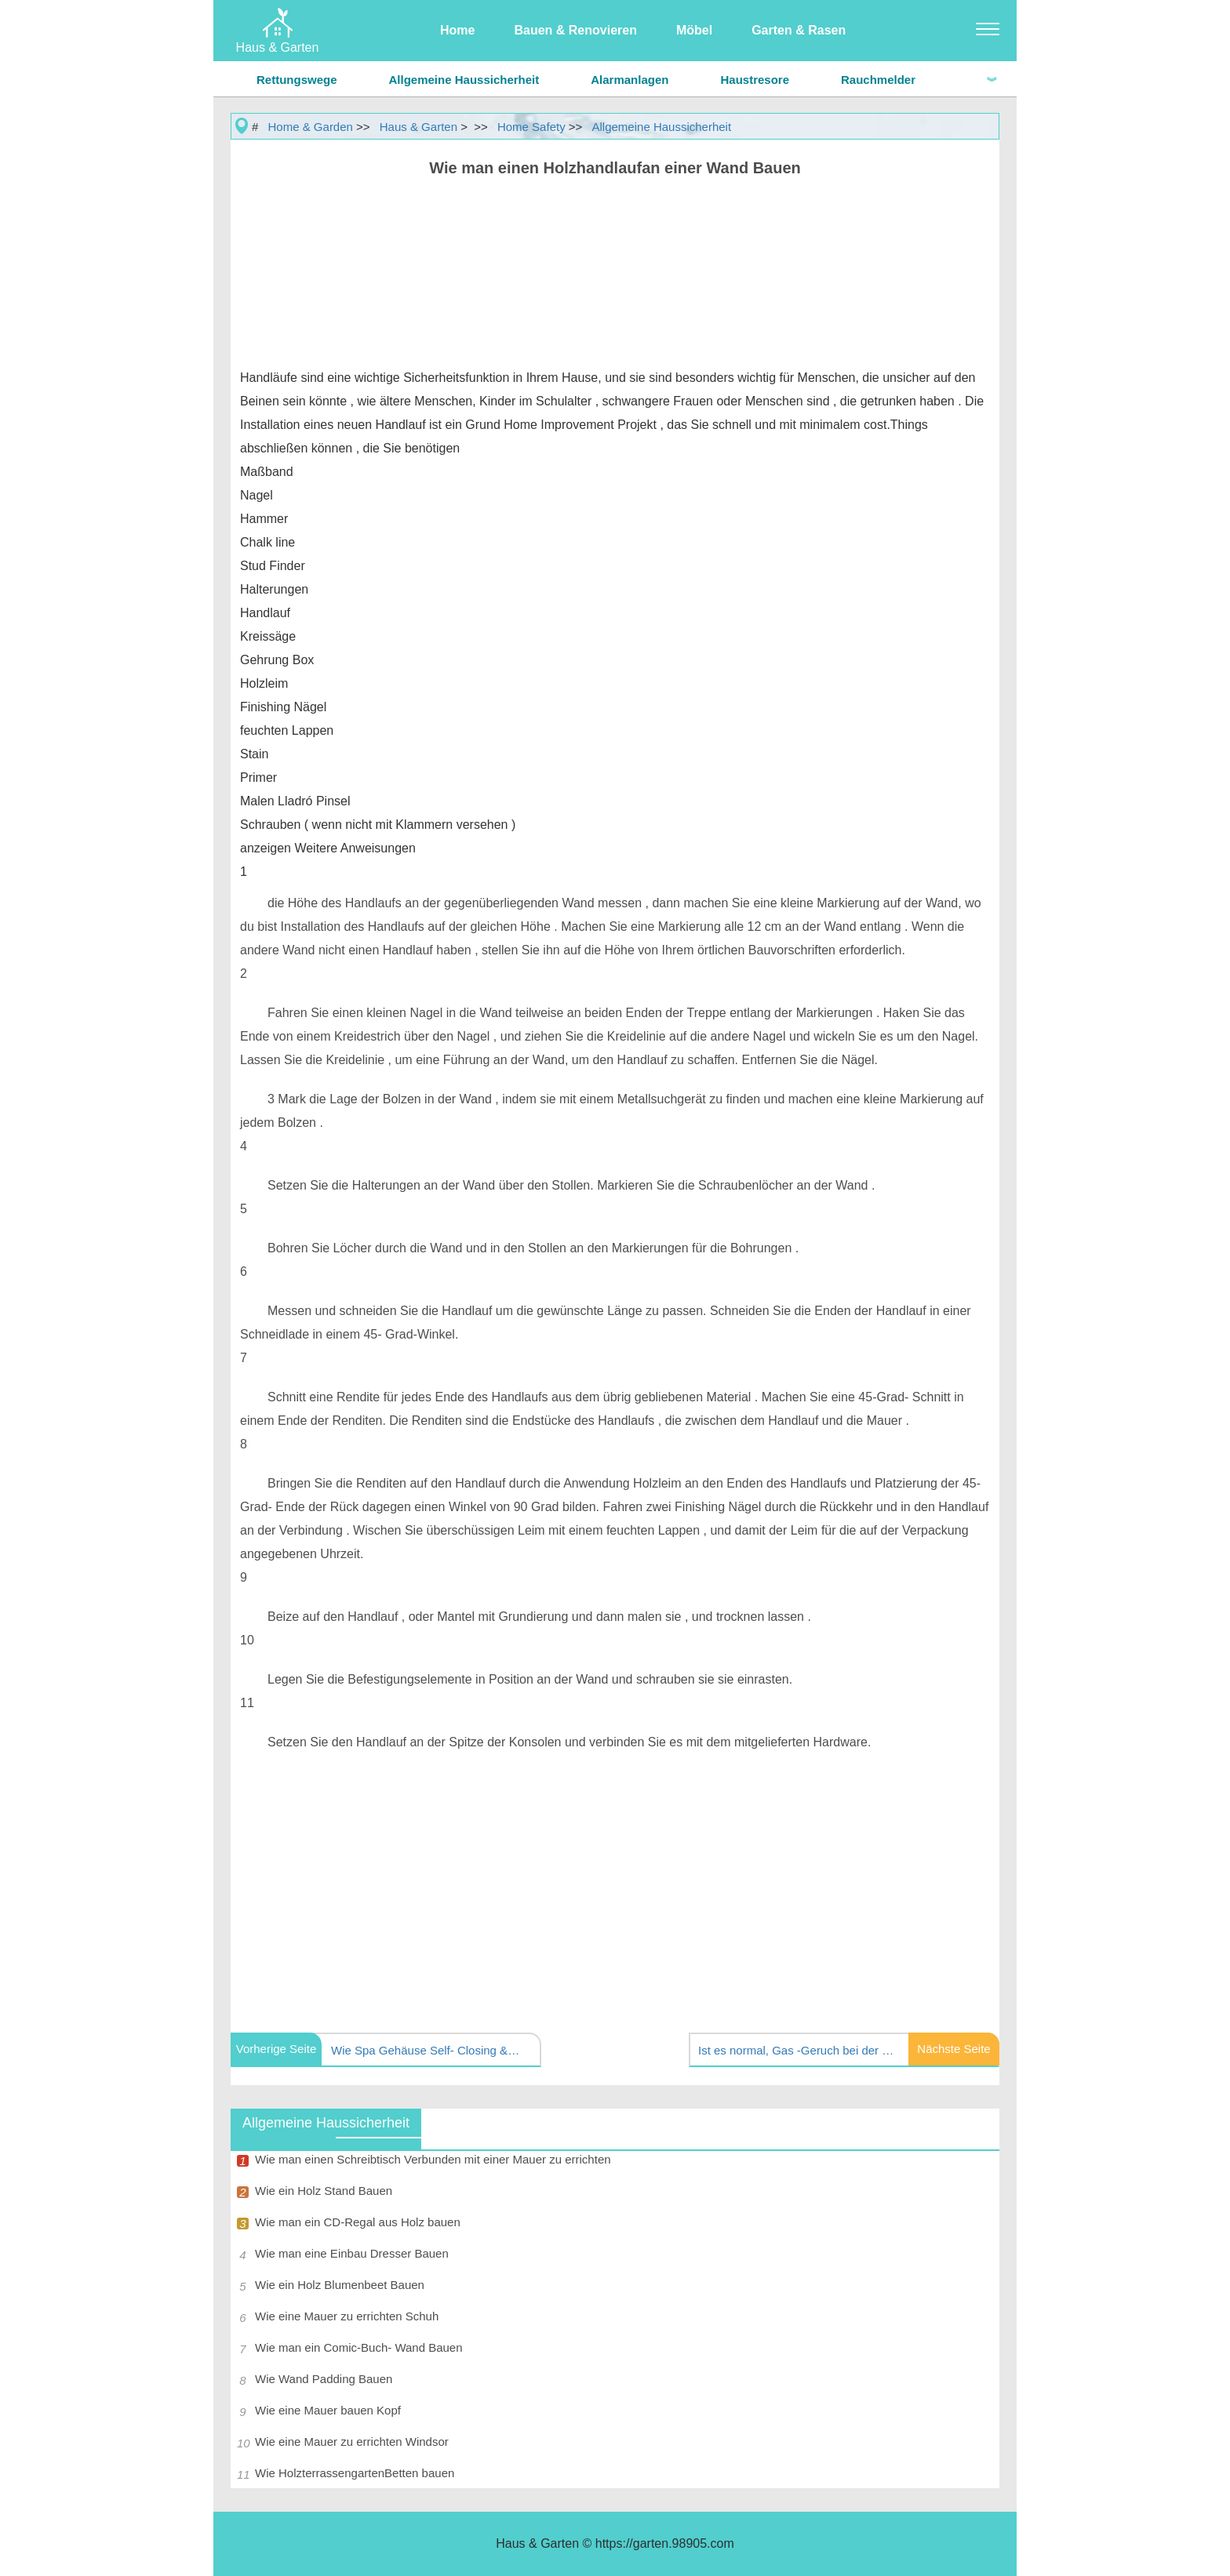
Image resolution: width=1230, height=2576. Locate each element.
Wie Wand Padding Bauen (323, 2378)
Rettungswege (297, 79)
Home (457, 30)
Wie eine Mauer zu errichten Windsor (352, 2441)
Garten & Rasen (798, 30)
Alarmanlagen (629, 79)
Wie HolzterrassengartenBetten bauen (354, 2473)
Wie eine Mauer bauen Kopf (328, 2410)
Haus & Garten (418, 126)
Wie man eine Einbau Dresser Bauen (352, 2253)
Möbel (694, 30)
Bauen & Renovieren (575, 30)
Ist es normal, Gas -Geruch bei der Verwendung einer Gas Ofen (796, 2050)
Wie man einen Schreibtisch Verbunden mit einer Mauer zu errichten (433, 2159)
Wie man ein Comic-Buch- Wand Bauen (359, 2347)
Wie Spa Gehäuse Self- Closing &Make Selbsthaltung (429, 2050)
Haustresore (754, 79)
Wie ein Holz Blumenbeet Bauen (339, 2284)
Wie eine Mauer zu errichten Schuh (347, 2316)
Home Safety (531, 126)
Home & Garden (310, 126)
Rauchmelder (878, 79)
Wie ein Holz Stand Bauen (323, 2190)
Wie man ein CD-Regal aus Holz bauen (357, 2222)
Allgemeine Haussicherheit (464, 79)
